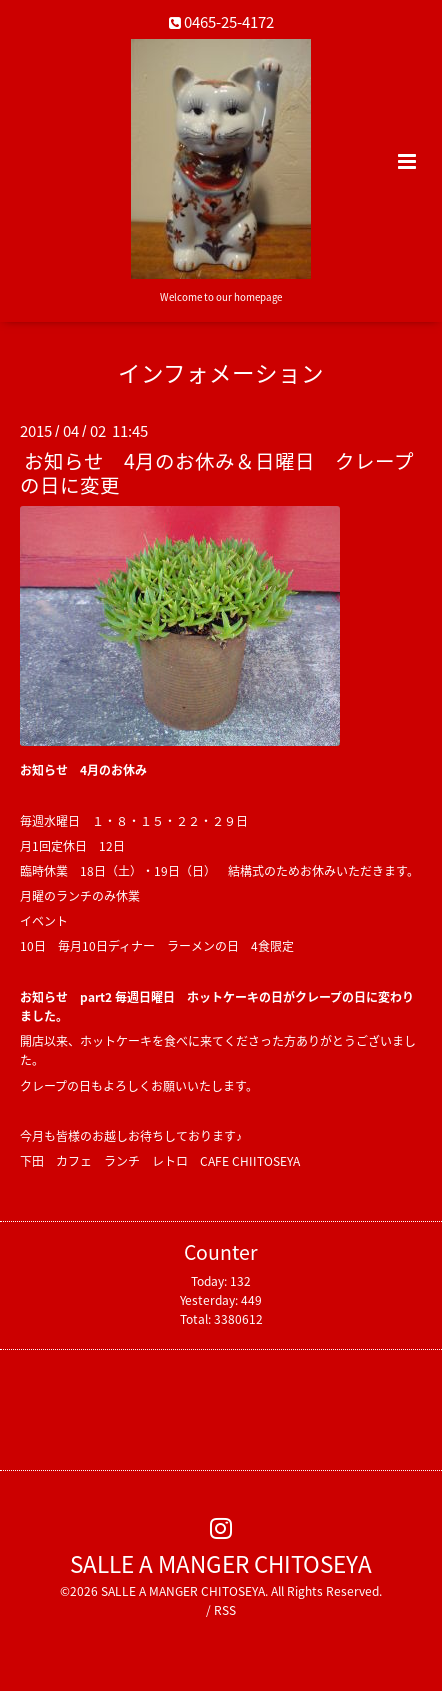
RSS (225, 1610)
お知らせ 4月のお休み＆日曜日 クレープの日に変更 (217, 472)
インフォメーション (221, 372)
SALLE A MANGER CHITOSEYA (221, 1563)
